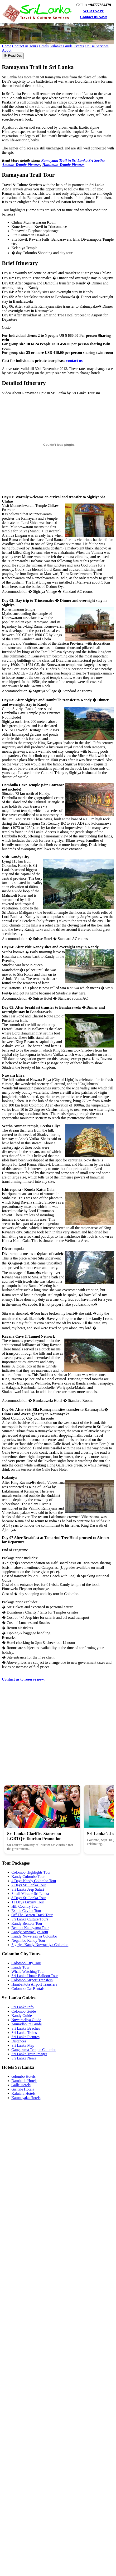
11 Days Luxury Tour (27, 1902)
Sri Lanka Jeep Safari (27, 1889)
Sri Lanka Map (22, 2045)
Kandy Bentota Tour (26, 1923)
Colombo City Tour (26, 1963)
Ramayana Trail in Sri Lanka (64, 160)
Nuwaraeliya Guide (26, 2020)
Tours (33, 46)
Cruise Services (97, 46)
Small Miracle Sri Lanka (30, 1894)
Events (78, 46)
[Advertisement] (57, 1729)
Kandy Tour (20, 1967)
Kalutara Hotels (23, 2093)
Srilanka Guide (61, 46)
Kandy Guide (21, 2016)
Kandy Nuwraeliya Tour (29, 1932)
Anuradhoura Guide (26, 2024)
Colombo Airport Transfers (32, 1980)
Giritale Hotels (22, 2089)
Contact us (20, 46)
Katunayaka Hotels (25, 2098)
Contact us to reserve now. (23, 1679)
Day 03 (7, 700)
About (6, 50)
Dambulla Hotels (24, 2081)
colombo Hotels (23, 2076)
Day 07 (7, 1538)
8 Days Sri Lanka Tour (28, 1898)
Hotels (44, 46)
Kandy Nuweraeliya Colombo (34, 1936)
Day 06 (7, 1409)
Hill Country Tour (25, 1906)
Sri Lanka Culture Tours (29, 1919)
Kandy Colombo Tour (28, 1877)
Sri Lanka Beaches (25, 2028)
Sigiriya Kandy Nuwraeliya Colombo (39, 1945)
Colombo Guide (23, 2011)
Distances (18, 2041)
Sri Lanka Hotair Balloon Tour (34, 1976)
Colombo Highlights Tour (31, 1872)
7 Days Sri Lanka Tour (28, 1885)
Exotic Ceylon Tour (26, 1911)
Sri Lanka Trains (24, 2033)
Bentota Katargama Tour (30, 1928)
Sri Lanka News (23, 2058)
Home (6, 46)
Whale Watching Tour (28, 1971)
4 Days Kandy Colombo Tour (33, 1881)
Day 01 (7, 497)
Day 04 (7, 947)
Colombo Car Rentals (27, 1989)
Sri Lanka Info (22, 2007)
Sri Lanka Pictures (25, 2037)
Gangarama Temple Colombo (33, 2050)
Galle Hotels (20, 2085)
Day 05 (7, 1007)
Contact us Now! (93, 17)
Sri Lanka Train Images (29, 2054)
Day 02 (7, 600)
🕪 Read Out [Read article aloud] (13, 55)
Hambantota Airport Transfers (34, 1984)
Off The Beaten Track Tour (32, 1915)
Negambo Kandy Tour (28, 1940)
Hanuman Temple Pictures (63, 165)
